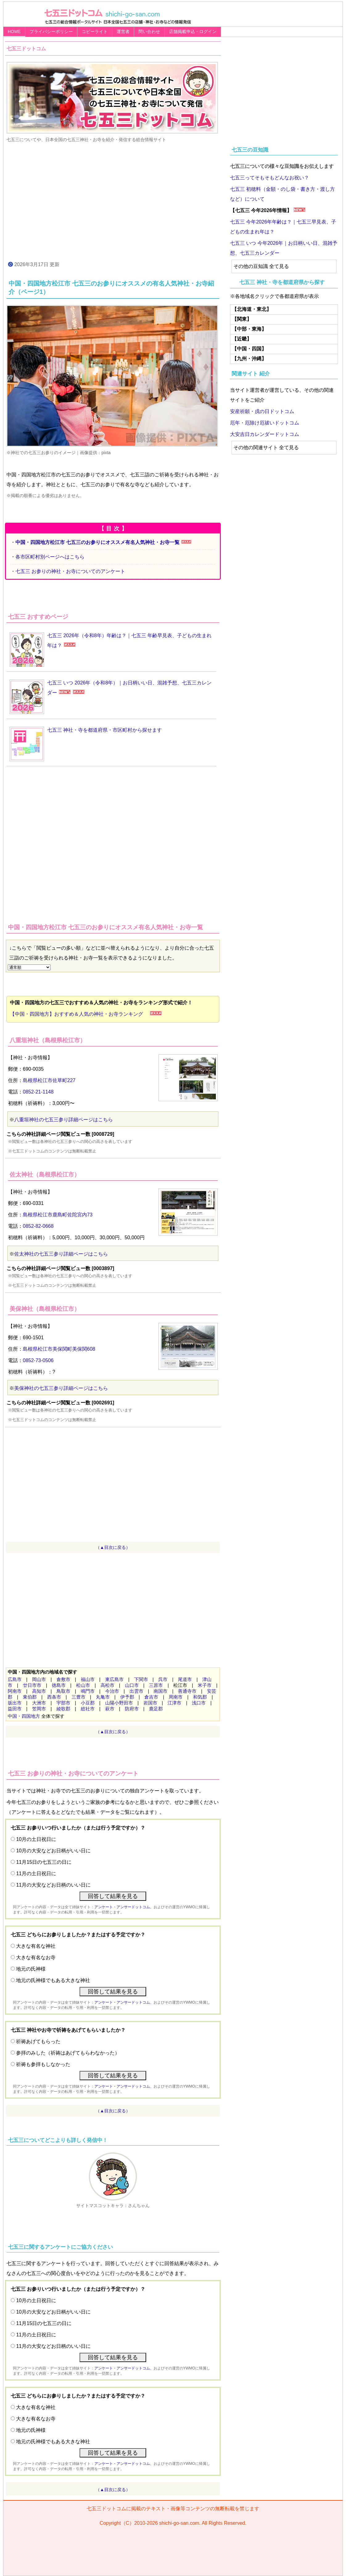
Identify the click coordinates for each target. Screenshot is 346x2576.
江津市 (174, 1702)
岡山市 (39, 1679)
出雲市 (136, 1691)
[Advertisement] (113, 201)
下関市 (141, 1679)
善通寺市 (187, 1691)
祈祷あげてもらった (38, 2041)
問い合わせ (149, 31)
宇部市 (63, 1702)
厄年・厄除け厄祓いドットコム (264, 422)
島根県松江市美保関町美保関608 (59, 1349)
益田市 (15, 1708)
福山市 (88, 1679)
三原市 (156, 1685)
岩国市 (150, 1702)
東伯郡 (30, 1697)
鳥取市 (63, 1691)
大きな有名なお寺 (36, 1957)
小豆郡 (88, 1702)
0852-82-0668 (38, 1226)
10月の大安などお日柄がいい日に (53, 1850)
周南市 (176, 1697)
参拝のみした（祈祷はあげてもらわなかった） (68, 2052)
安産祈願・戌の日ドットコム (262, 411)
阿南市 (15, 1691)
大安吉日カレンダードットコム (264, 434)
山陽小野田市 (119, 1702)
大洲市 (39, 1702)
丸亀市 (103, 1697)
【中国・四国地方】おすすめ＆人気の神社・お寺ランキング (79, 1014)
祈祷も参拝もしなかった (43, 2064)
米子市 (205, 1685)
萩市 (109, 1708)
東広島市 (114, 1679)
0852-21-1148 (38, 1091)
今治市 (112, 1691)
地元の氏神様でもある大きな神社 (53, 1980)
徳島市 (59, 1685)
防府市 (132, 1708)
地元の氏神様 (31, 1969)
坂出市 (15, 1702)
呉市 (162, 1679)
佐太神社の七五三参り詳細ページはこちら (61, 1254)
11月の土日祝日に (36, 1873)
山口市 (132, 1685)
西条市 (54, 1697)
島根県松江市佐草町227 (49, 1080)
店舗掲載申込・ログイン (192, 31)
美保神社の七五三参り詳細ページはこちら (61, 1388)
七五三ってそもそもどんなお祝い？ (269, 177)
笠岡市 (39, 1708)
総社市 (88, 1708)
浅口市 (199, 1702)
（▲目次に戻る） (113, 1547)
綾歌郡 (63, 1708)
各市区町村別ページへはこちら (49, 556)
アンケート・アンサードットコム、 (124, 1907)
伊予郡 (127, 1697)
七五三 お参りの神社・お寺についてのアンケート (70, 571)
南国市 (160, 1691)
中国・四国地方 (24, 1716)
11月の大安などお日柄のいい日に (53, 1885)
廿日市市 (32, 1685)
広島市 (15, 1679)
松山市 (83, 1685)
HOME (14, 31)
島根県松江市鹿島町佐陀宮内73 (58, 1214)
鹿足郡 (156, 1708)
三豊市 (78, 1697)
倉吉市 (151, 1697)
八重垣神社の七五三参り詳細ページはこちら (63, 1119)
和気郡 (200, 1697)
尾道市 (185, 1679)
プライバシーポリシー (51, 31)
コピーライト (95, 31)
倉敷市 (63, 1679)
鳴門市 (88, 1691)
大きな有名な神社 (36, 1946)
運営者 (123, 31)
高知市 (39, 1691)
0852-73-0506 (38, 1360)
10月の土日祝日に (36, 1839)
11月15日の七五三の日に (44, 1862)
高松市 (107, 1685)
